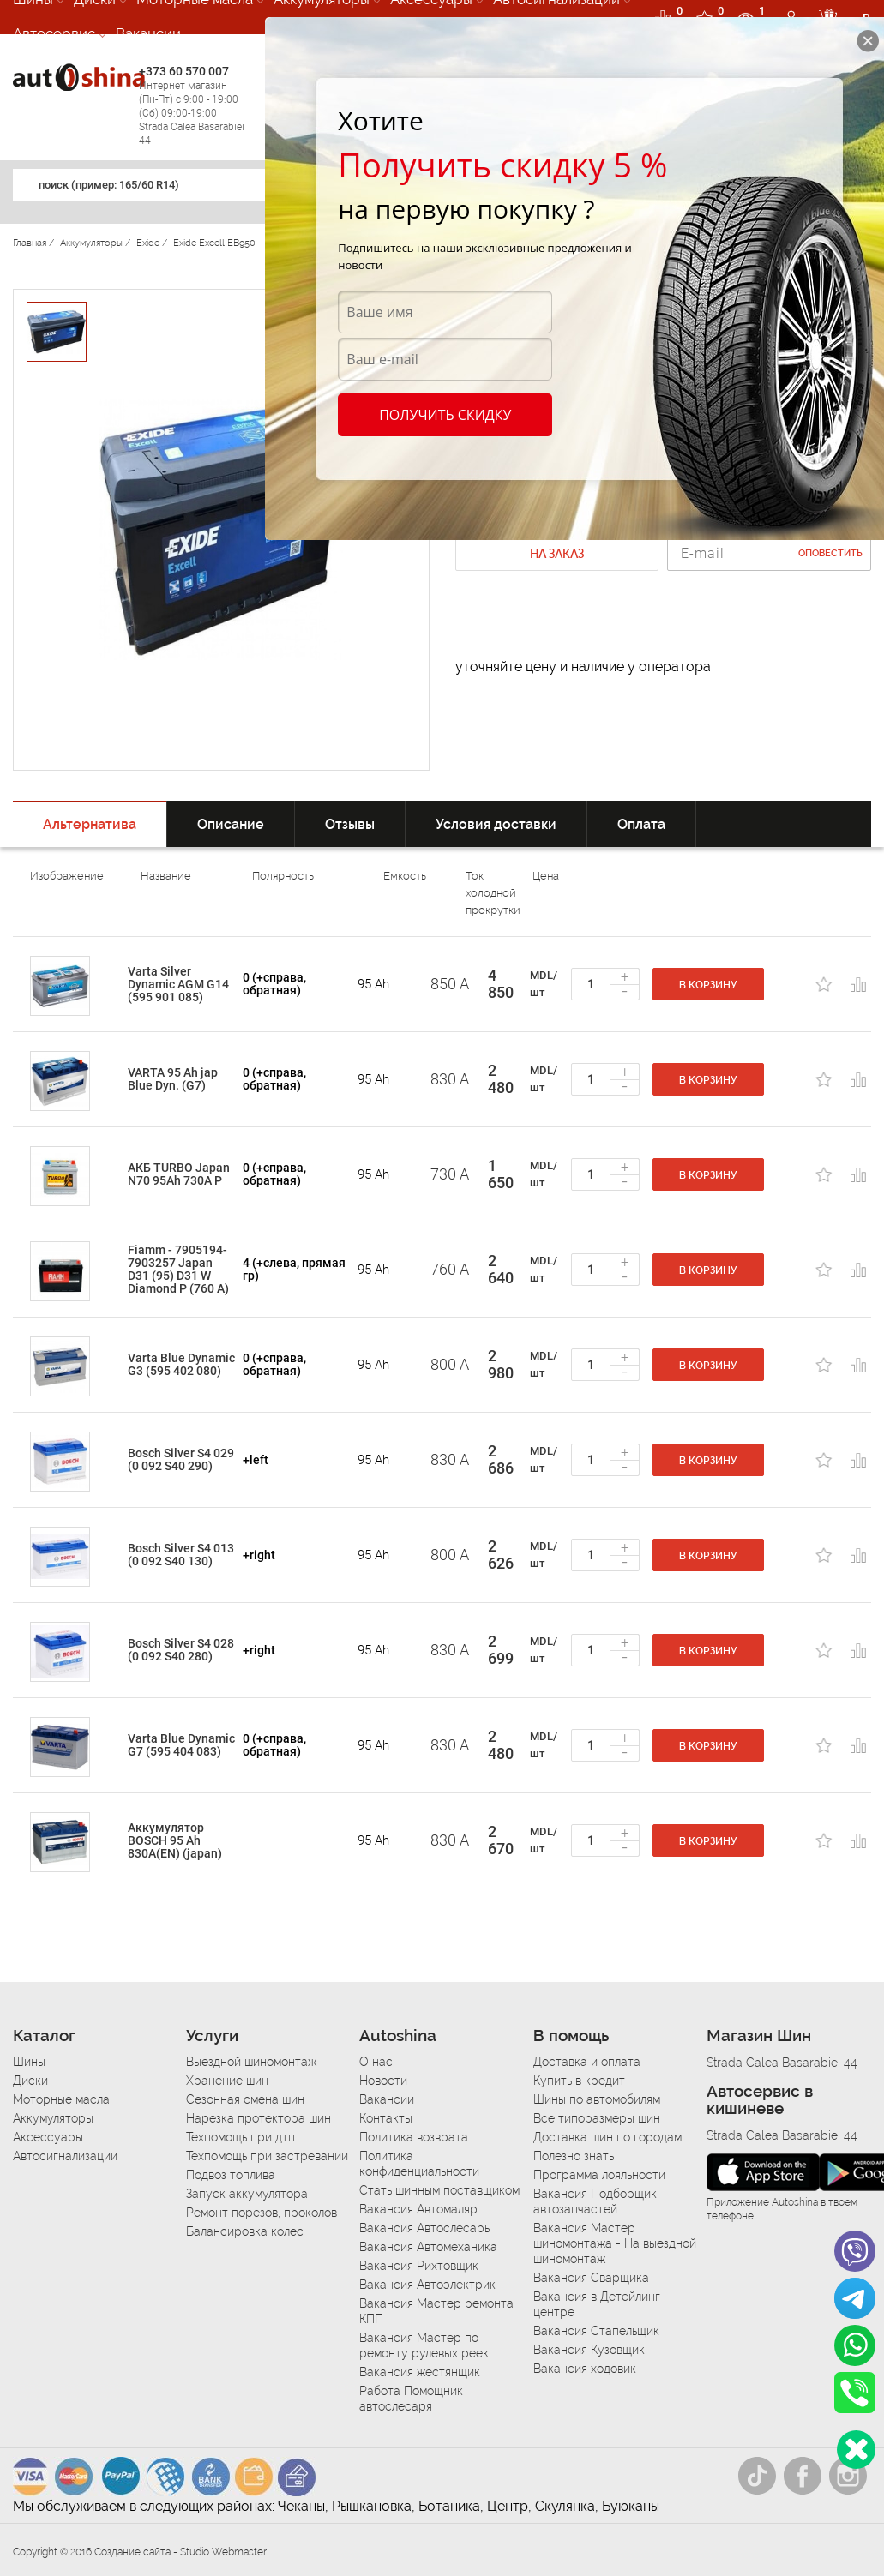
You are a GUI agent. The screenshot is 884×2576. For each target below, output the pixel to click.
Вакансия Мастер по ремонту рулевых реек (424, 2345)
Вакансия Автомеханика (428, 2247)
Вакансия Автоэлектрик (427, 2284)
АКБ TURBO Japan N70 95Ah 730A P (179, 1174)
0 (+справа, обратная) (274, 983)
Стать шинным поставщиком (439, 2190)
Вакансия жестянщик (419, 2372)
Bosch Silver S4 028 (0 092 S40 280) (181, 1649)
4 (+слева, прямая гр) (294, 1269)
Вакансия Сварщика (591, 2278)
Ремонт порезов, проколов (261, 2212)
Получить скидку (445, 414)
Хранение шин (227, 2080)
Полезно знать (573, 2156)
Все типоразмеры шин (596, 2118)
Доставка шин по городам (607, 2137)
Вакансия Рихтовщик (418, 2266)
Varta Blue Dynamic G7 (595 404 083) (181, 1745)
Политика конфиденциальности (419, 2163)
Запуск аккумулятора (247, 2194)
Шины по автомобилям (596, 2099)
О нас (376, 2062)
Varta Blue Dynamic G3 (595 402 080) (181, 1364)
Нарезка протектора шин (258, 2118)
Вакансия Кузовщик (589, 2350)
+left (255, 1460)
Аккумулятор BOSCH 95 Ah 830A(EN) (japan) (175, 1840)
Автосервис (54, 33)
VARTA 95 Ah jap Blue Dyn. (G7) (173, 1079)
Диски (30, 2080)
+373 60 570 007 (197, 105)
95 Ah (373, 984)
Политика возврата (413, 2137)
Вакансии (148, 33)
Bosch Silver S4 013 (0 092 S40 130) (181, 1554)
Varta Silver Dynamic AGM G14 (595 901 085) (178, 984)
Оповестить (830, 553)
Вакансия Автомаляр (418, 2209)
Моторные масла (61, 2099)
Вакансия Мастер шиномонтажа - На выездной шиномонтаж (614, 2243)
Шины (29, 2062)
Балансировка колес (245, 2231)
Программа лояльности (599, 2175)
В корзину (708, 985)
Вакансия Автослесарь (424, 2228)
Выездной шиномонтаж (251, 2062)
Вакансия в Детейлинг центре (596, 2304)
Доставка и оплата (586, 2062)
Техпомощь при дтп (240, 2137)
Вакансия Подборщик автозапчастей (595, 2201)
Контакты (385, 2118)
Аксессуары (48, 2137)
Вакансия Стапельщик (596, 2331)
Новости (383, 2080)
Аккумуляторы (53, 2118)
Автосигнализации (65, 2156)
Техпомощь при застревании (267, 2156)
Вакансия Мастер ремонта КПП (436, 2311)
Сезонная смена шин (245, 2099)
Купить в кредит (579, 2080)
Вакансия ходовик (584, 2368)
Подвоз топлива (230, 2175)
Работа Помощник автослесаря (411, 2398)
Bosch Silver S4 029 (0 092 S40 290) (181, 1459)
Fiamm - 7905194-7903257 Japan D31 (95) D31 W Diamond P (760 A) (178, 1269)
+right (259, 1555)
